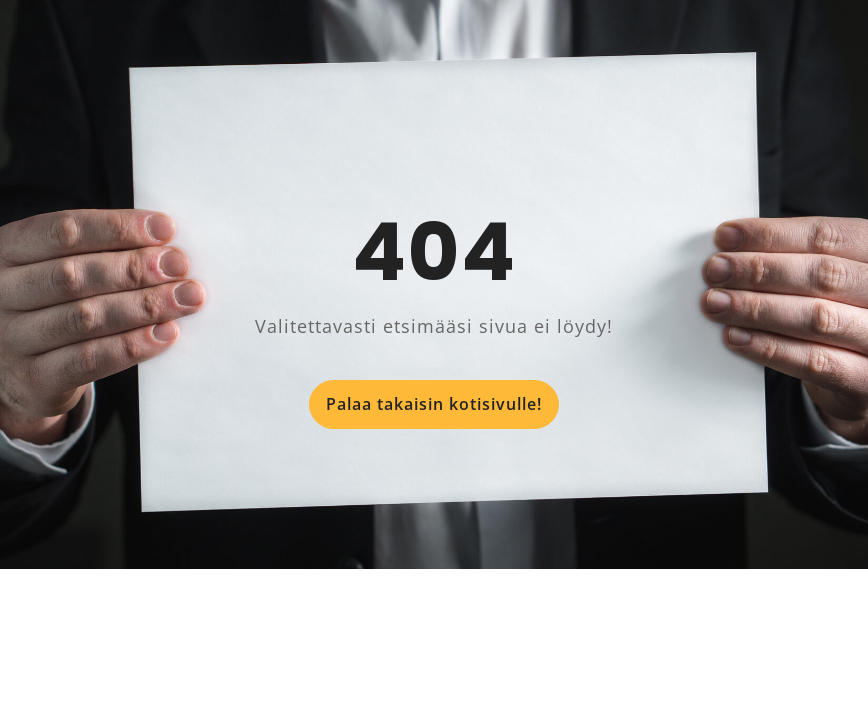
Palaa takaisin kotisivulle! (434, 404)
